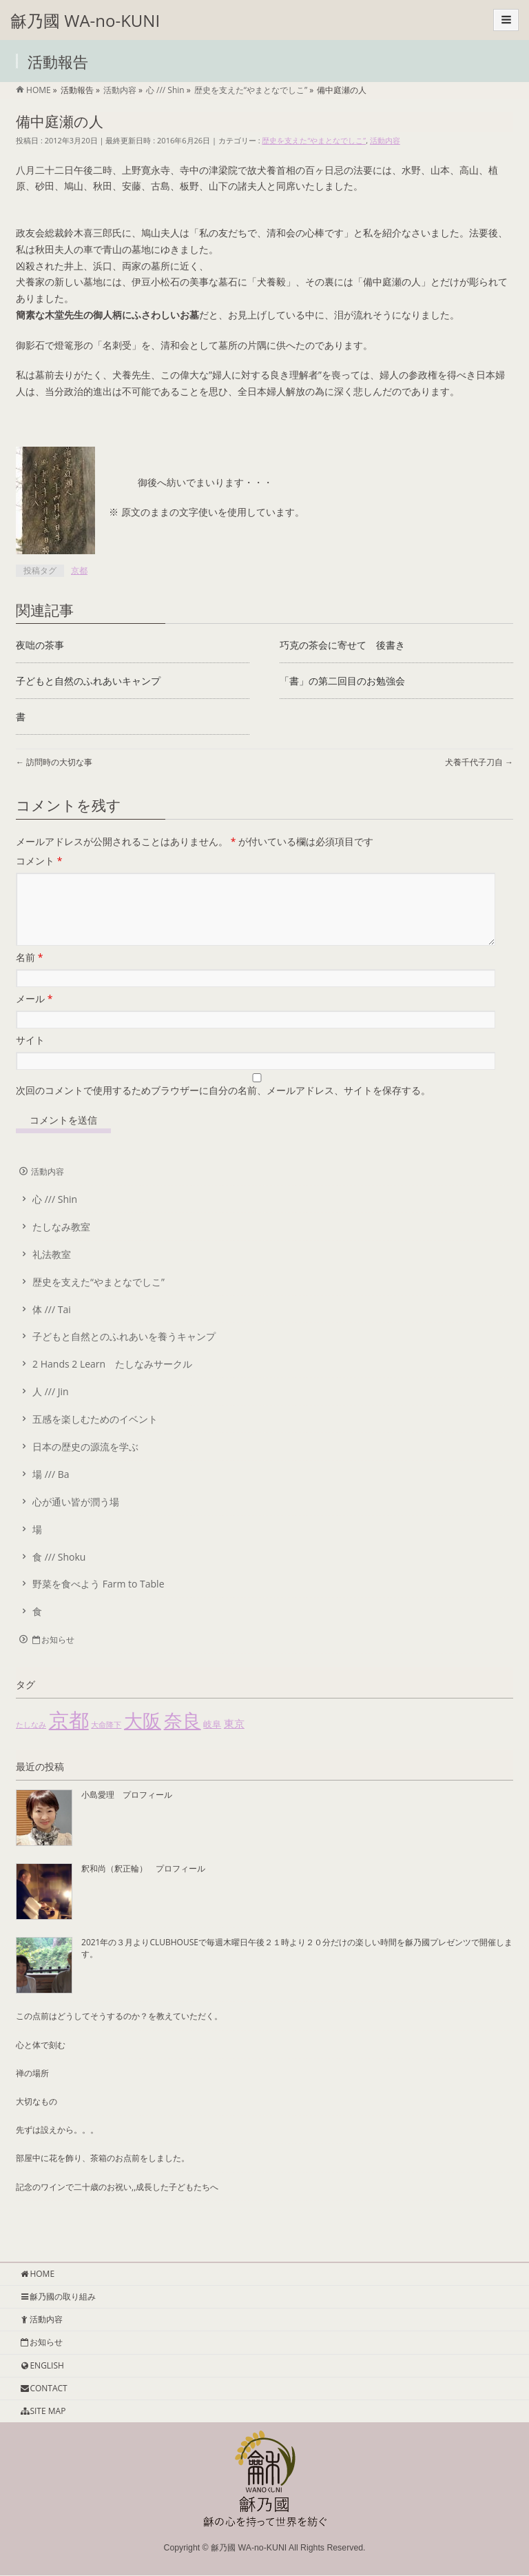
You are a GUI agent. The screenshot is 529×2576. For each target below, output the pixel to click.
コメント (39, 860)
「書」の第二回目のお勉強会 (342, 680)
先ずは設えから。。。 (57, 2146)
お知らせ (52, 1656)
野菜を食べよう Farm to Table (98, 1600)
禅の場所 (32, 2090)
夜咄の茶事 (40, 644)
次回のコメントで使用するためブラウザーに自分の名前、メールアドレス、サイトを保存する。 (223, 1106)
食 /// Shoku (58, 1573)
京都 (79, 570)
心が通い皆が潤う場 (75, 1518)
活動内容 (385, 140)
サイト (30, 1056)
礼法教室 (51, 1270)
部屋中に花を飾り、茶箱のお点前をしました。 (102, 2174)
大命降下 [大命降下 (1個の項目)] (106, 1741)
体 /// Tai (51, 1325)
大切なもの (36, 2118)
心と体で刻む (40, 2061)
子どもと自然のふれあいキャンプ (88, 680)
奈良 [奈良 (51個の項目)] (182, 1737)
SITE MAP (42, 2411)
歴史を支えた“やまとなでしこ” (314, 140)
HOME (36, 2274)
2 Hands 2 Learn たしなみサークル (112, 1380)
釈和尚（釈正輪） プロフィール (143, 1885)
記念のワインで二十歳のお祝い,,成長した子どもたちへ (117, 2203)
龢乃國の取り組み (57, 2297)
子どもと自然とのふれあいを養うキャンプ (124, 1352)
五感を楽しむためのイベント (95, 1435)
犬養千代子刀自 (479, 762)
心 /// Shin (54, 1215)
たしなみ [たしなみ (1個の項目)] (31, 1741)
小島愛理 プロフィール (126, 1811)
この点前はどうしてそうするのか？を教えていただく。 (119, 2032)
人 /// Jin (50, 1407)
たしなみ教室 (61, 1243)
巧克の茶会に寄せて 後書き (342, 644)
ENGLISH (41, 2366)
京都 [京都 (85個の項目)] (69, 1736)
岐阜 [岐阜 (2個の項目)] (212, 1740)
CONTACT (43, 2389)
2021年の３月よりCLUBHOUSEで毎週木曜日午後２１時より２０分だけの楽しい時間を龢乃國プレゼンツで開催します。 (296, 1964)
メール (34, 1015)
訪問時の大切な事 (54, 762)
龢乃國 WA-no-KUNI (85, 20)
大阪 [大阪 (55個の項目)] (142, 1737)
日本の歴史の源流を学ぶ (85, 1463)
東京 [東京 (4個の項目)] (234, 1740)
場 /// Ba (51, 1490)
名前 (29, 973)
